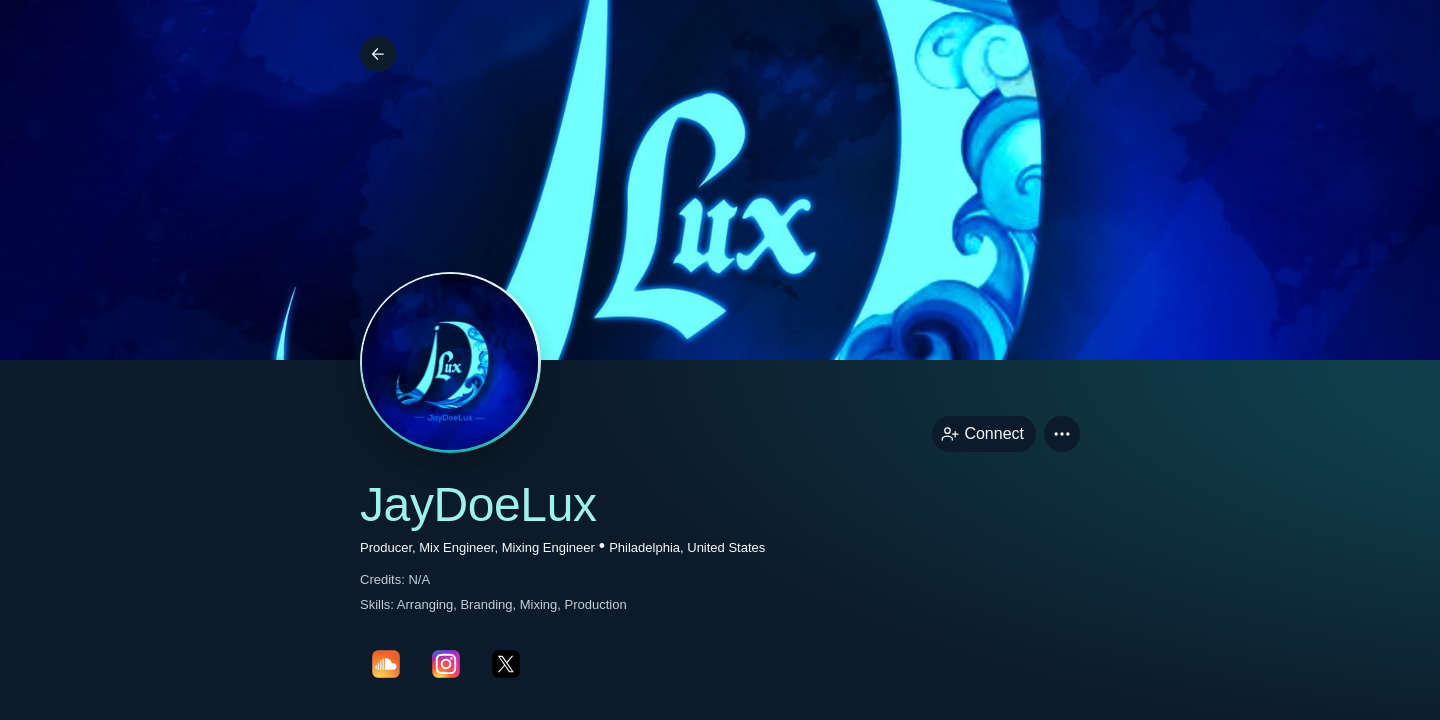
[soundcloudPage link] (386, 664)
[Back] (378, 54)
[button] (1062, 434)
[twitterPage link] (506, 664)
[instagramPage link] (446, 664)
